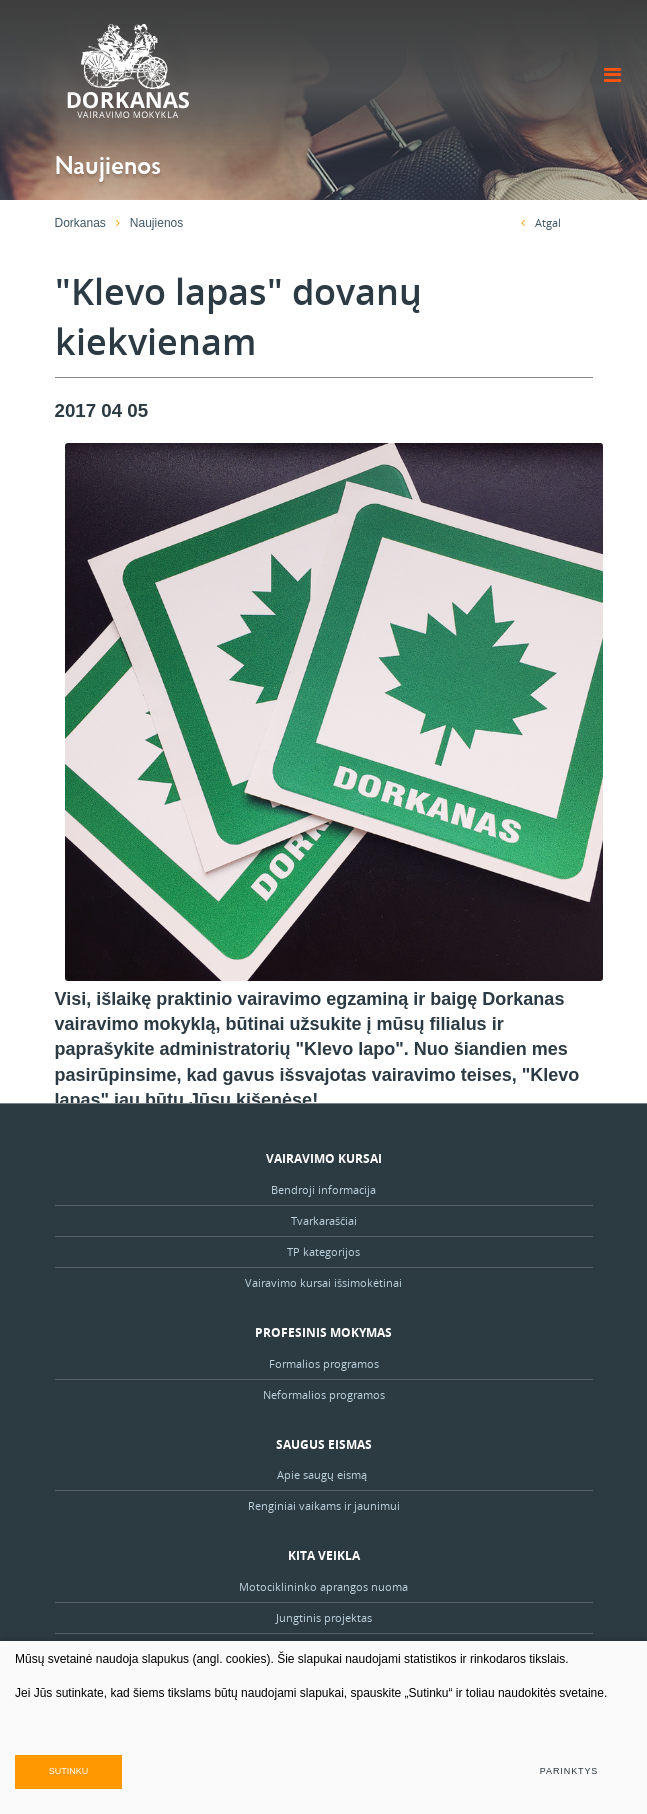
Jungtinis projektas (324, 1617)
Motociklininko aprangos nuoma (323, 1586)
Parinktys (569, 1771)
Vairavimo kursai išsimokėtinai (323, 1282)
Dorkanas (80, 223)
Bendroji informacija (323, 1189)
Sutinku (69, 1771)
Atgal (541, 222)
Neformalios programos (324, 1394)
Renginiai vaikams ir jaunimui (324, 1505)
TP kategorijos (323, 1251)
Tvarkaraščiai (324, 1220)
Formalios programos (324, 1363)
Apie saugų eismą (323, 1474)
